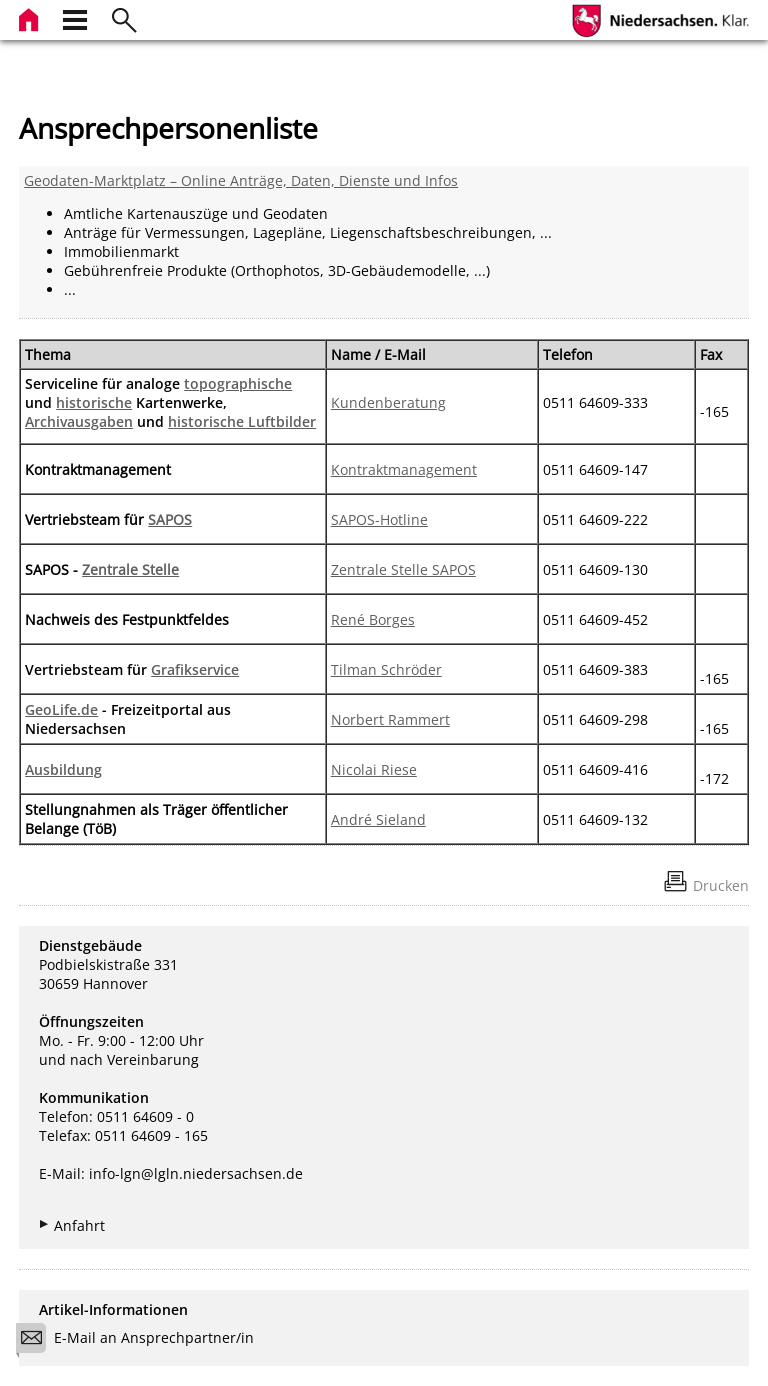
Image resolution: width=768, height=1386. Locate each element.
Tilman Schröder (386, 669)
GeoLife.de (61, 709)
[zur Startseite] (31, 17)
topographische (238, 383)
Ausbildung (63, 769)
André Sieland (378, 819)
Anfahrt (79, 1225)
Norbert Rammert (390, 719)
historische (94, 402)
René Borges (373, 619)
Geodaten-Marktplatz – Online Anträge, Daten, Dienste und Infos (241, 180)
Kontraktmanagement (404, 469)
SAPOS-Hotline (379, 519)
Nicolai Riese (374, 769)
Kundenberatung (388, 402)
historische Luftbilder (242, 421)
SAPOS (170, 519)
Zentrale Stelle (130, 569)
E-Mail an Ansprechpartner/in (141, 1340)
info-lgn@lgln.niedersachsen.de (196, 1173)
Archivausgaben (79, 421)
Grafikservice (195, 669)
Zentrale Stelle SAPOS (403, 569)
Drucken (721, 885)
